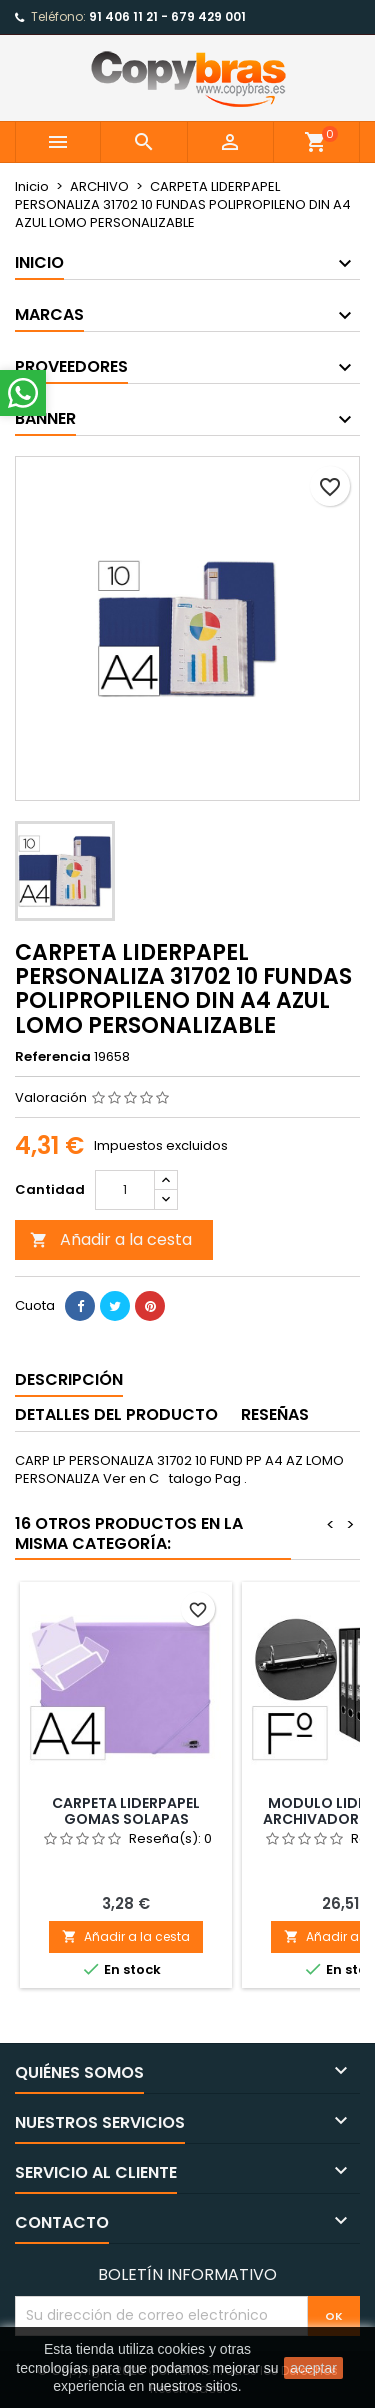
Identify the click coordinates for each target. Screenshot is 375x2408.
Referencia (53, 1057)
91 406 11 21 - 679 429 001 (167, 16)
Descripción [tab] (69, 1379)
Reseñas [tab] (275, 1414)
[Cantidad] (125, 1190)
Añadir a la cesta (111, 1239)
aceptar (313, 2368)
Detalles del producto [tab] (116, 1414)
